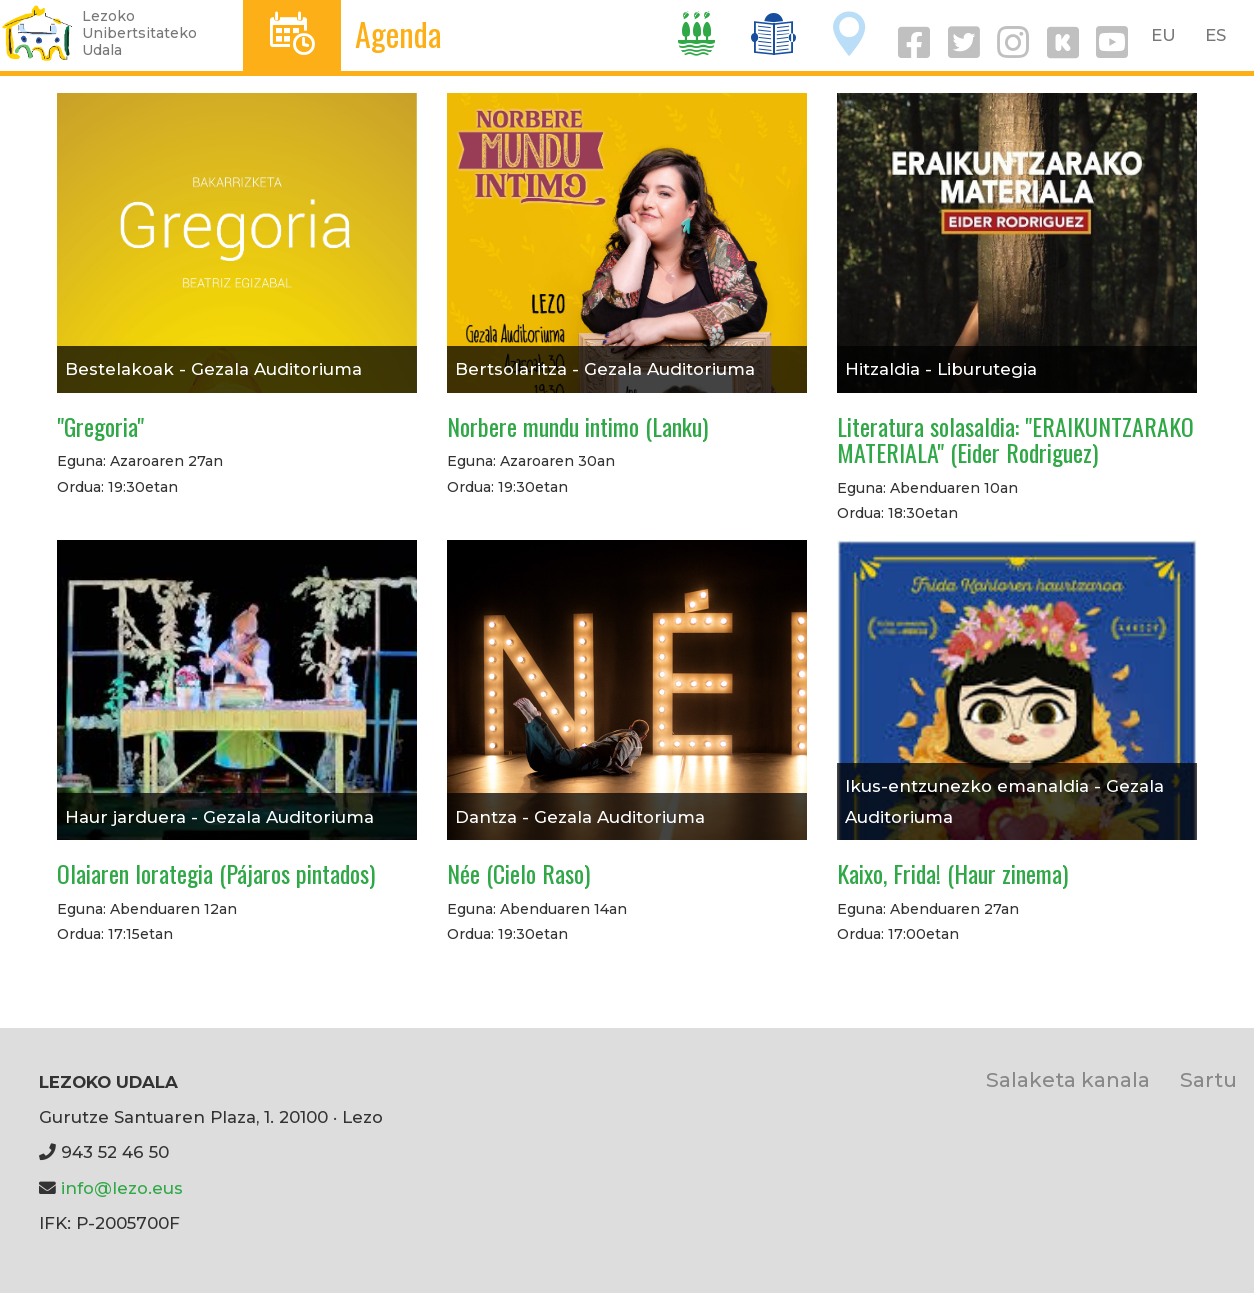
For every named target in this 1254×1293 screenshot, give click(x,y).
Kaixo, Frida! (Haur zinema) (952, 873)
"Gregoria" (100, 426)
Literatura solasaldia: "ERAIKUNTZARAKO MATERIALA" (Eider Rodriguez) (1015, 439)
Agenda (398, 33)
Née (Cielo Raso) (518, 873)
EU (1163, 35)
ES (1215, 35)
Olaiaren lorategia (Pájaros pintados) (216, 873)
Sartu (1208, 1079)
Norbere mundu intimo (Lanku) (577, 426)
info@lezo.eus (122, 1188)
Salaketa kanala (1068, 1079)
